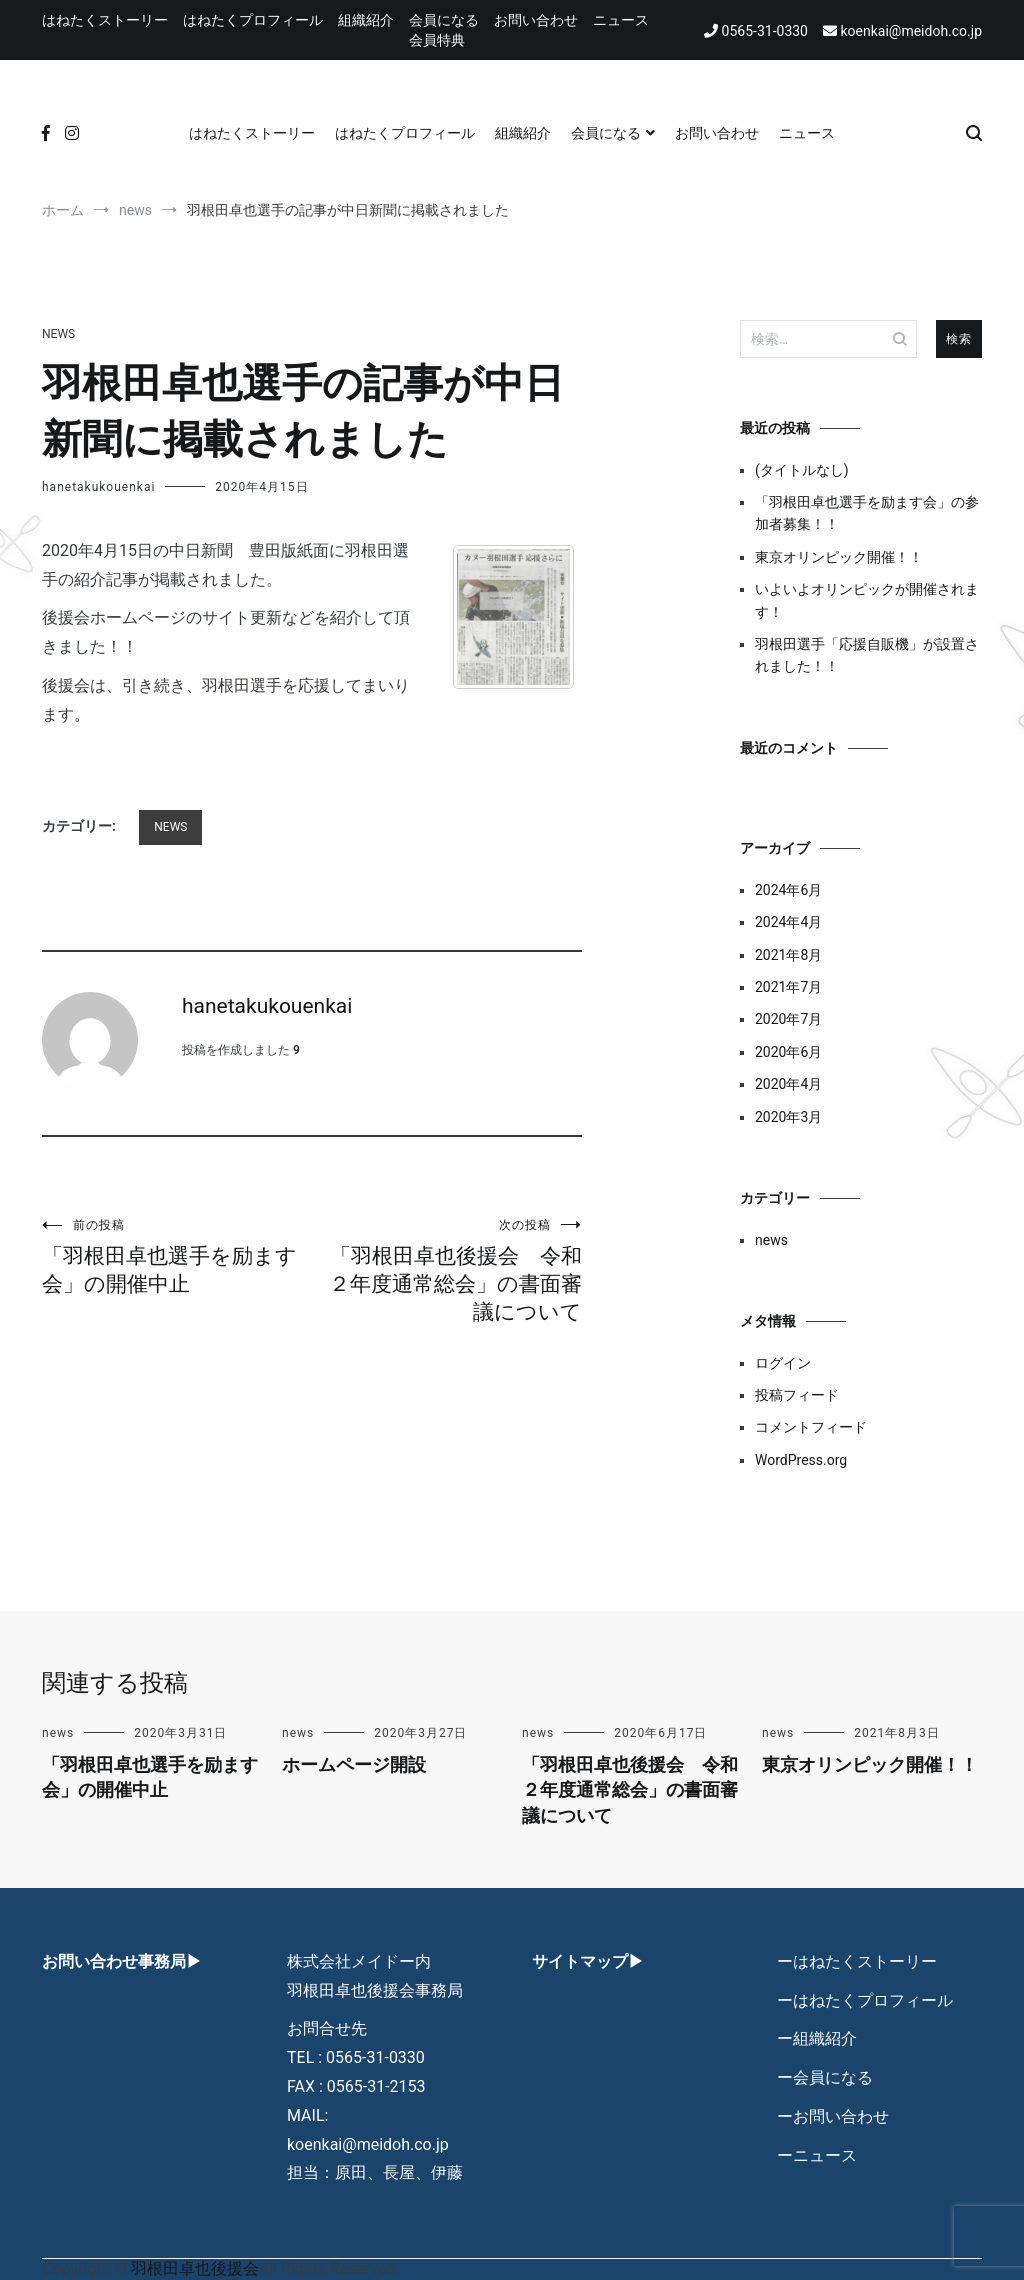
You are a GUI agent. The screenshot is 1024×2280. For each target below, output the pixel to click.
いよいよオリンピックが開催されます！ (867, 600)
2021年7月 (788, 987)
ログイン (783, 1363)
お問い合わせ (536, 20)
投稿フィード (797, 1395)
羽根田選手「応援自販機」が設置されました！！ (867, 655)
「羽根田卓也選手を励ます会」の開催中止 (177, 1256)
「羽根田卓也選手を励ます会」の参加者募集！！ (867, 513)
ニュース (621, 20)
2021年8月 (788, 955)
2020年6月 (788, 1052)
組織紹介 (366, 20)
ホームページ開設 (354, 1764)
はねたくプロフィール (253, 20)
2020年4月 (788, 1084)
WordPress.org (801, 1460)
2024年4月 (788, 922)
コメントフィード (811, 1427)
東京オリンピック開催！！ (839, 557)
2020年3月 (788, 1117)
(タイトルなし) (802, 470)
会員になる (444, 20)
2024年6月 (788, 890)
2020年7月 (788, 1019)
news (58, 334)
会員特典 (437, 40)
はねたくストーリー (105, 20)
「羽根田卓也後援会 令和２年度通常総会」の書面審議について (447, 1270)
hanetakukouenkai (98, 487)
